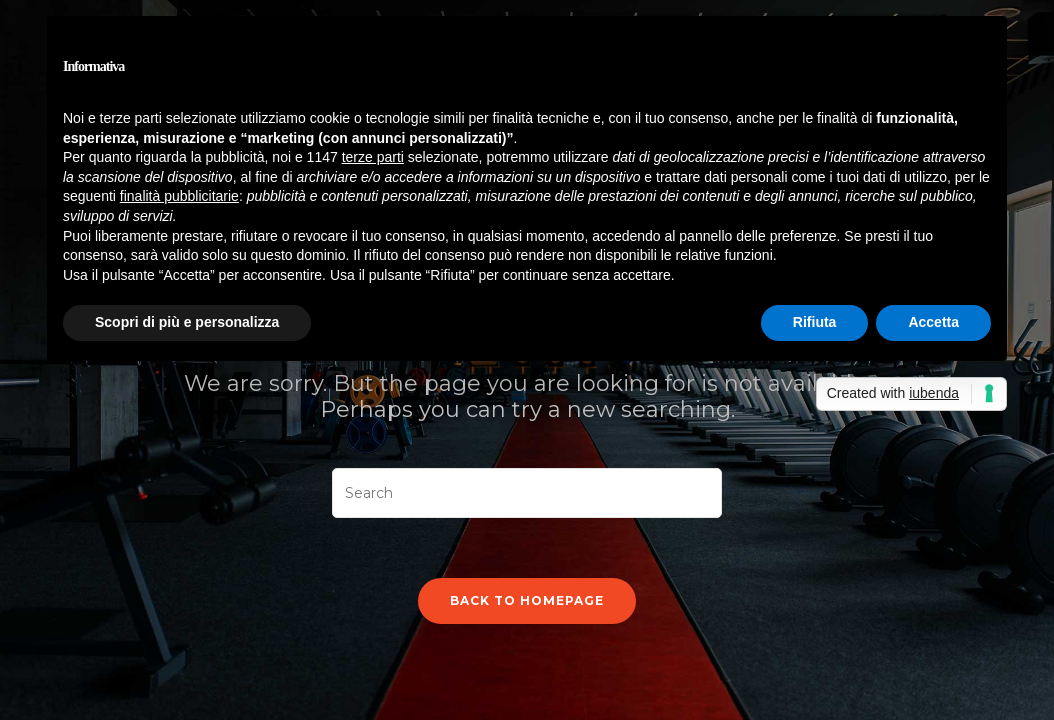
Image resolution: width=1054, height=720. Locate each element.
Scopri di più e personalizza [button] (187, 322)
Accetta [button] (933, 322)
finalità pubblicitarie (179, 196)
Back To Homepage (527, 600)
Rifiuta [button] (815, 322)
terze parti (373, 157)
